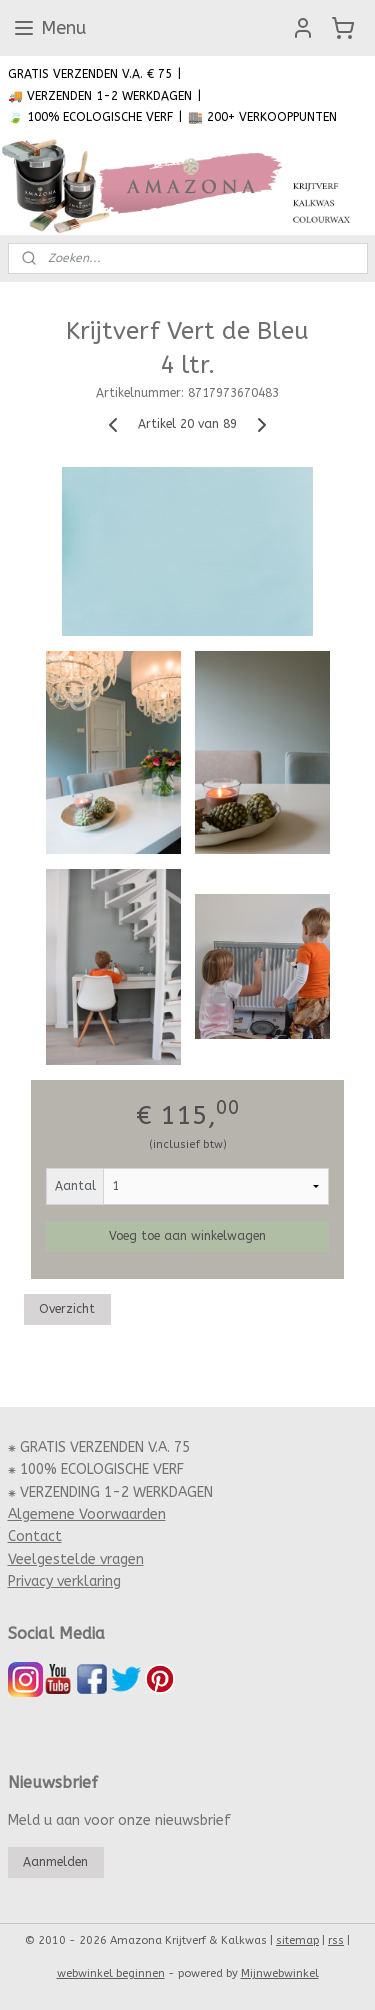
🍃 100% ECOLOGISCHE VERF (90, 117)
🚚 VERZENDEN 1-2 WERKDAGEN (100, 96)
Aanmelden (55, 1862)
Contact (35, 1536)
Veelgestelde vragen (76, 1559)
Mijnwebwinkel (280, 1973)
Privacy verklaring (64, 1581)
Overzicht (67, 1310)
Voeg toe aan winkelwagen (187, 1237)
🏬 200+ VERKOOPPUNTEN (262, 117)
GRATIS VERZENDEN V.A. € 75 (90, 74)
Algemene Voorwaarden (87, 1514)
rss (336, 1940)
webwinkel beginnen (111, 1973)
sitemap (297, 1940)
